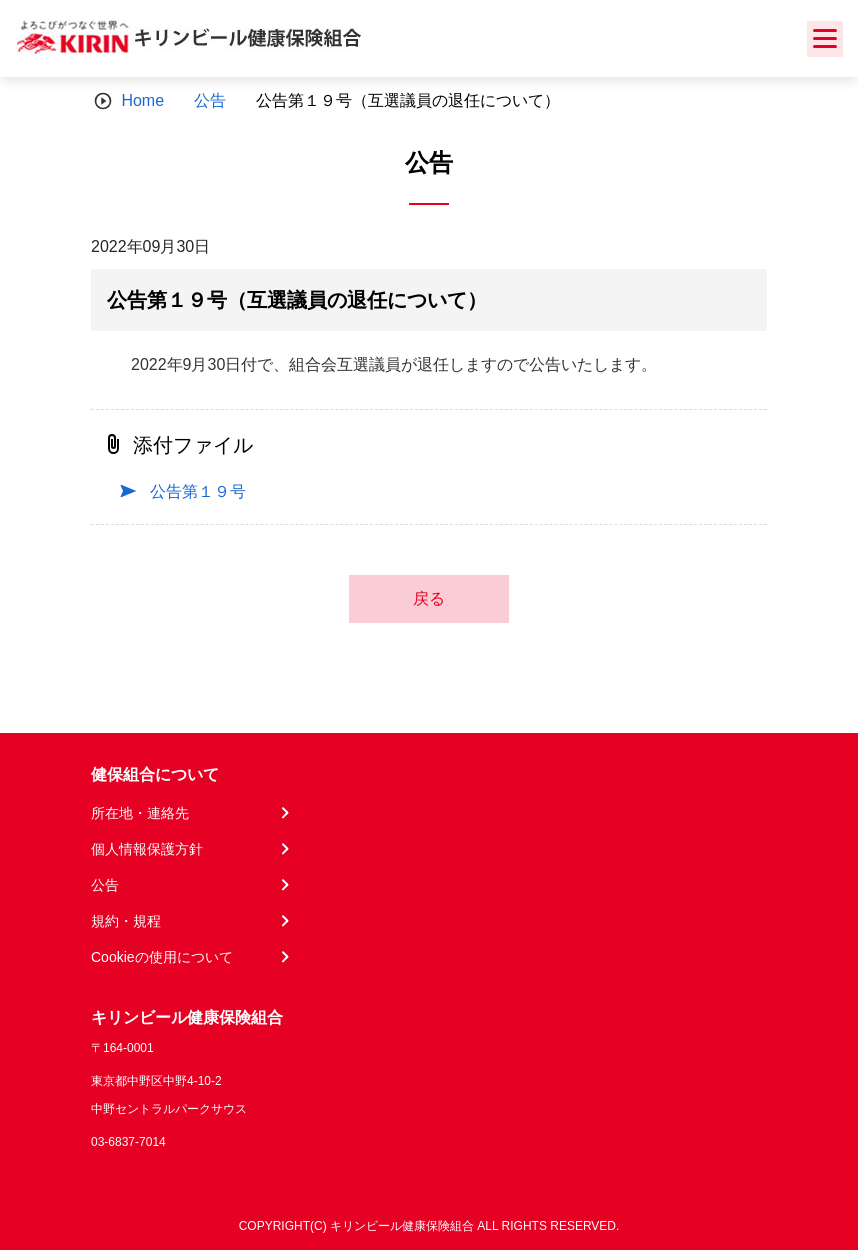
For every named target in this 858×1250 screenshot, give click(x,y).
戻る (429, 598)
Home (142, 100)
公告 (210, 100)
